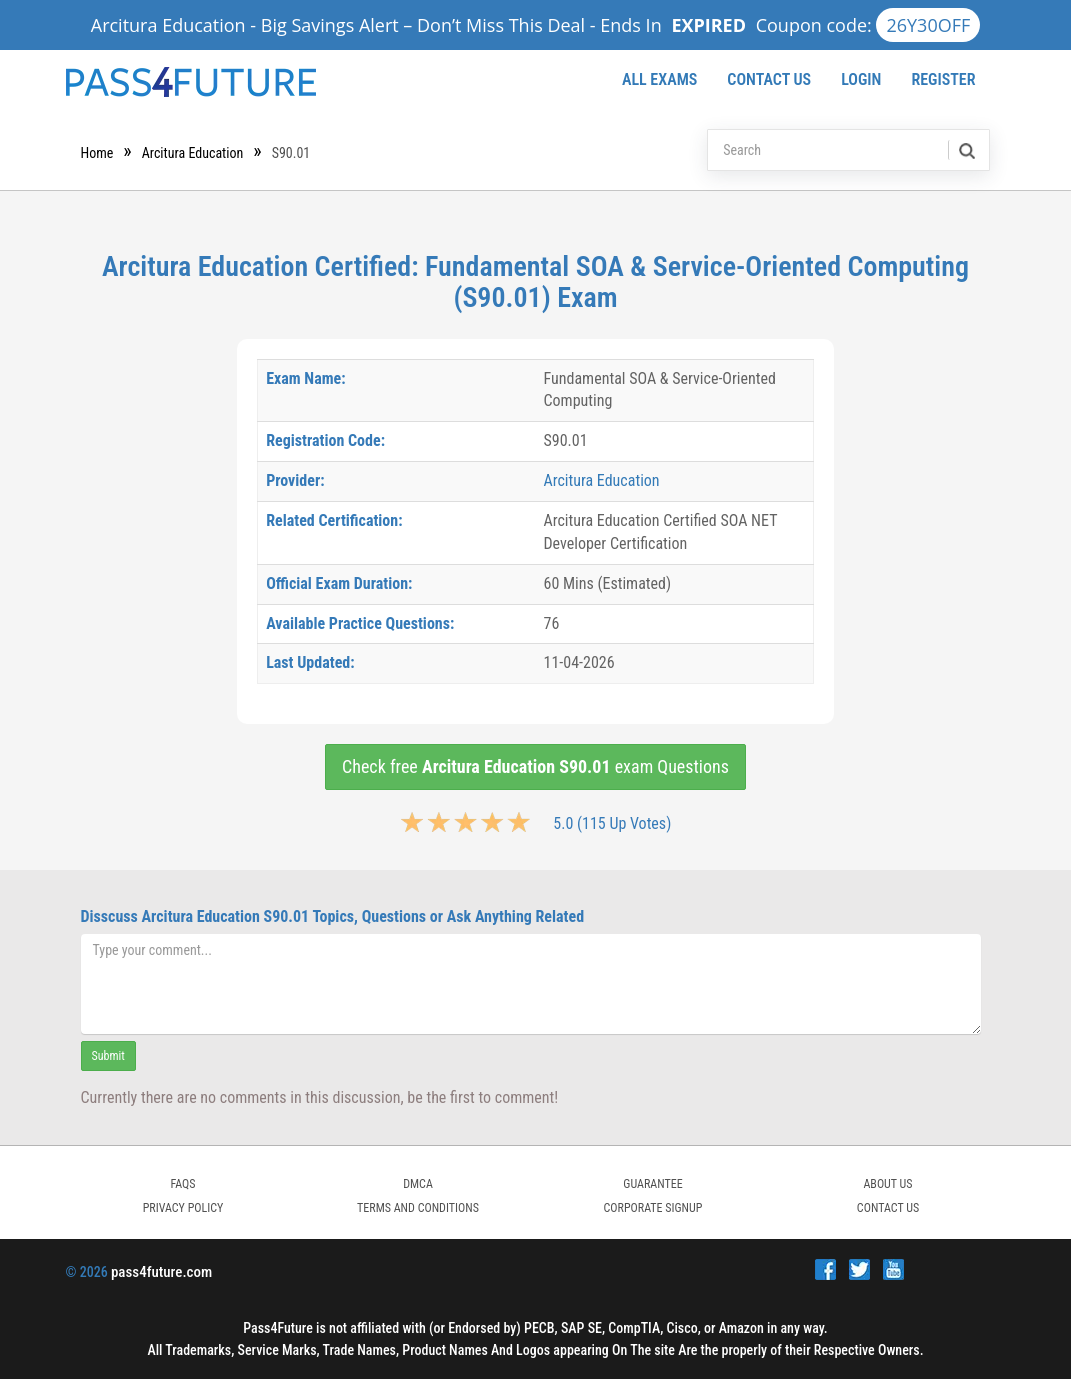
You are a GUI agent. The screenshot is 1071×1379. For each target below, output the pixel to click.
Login (861, 79)
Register (943, 79)
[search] (965, 150)
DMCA (418, 1184)
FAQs (182, 1184)
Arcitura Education (193, 153)
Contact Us (769, 79)
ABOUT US (887, 1184)
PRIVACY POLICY (183, 1208)
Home (97, 153)
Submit (108, 1056)
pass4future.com (161, 1272)
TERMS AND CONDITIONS (418, 1208)
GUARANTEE (652, 1184)
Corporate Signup (653, 1208)
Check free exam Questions (535, 766)
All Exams (659, 79)
